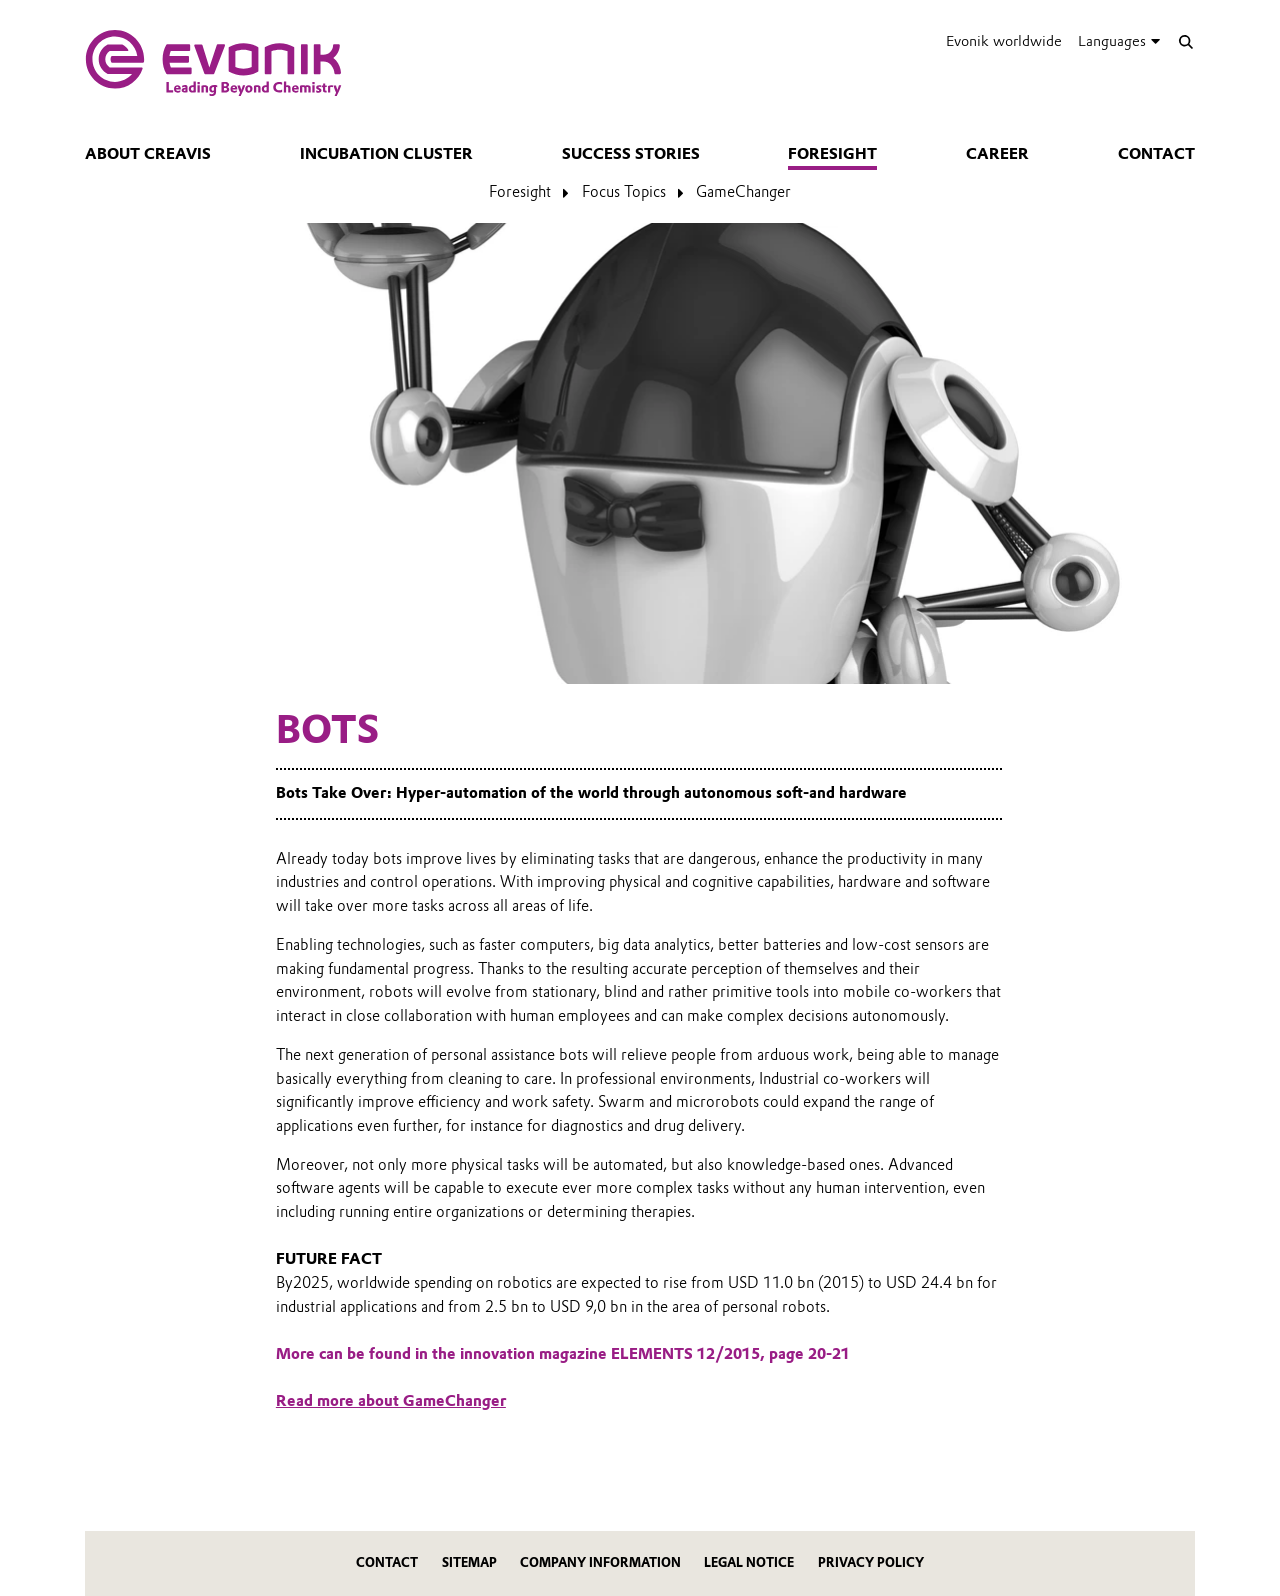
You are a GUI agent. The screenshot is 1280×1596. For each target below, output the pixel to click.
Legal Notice (749, 1562)
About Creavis (148, 154)
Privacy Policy (871, 1562)
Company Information (600, 1562)
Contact (1156, 154)
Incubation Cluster (386, 154)
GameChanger (743, 192)
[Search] (1185, 41)
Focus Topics (624, 192)
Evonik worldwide (1004, 41)
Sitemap (469, 1562)
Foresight (832, 154)
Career (997, 154)
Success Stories (631, 154)
